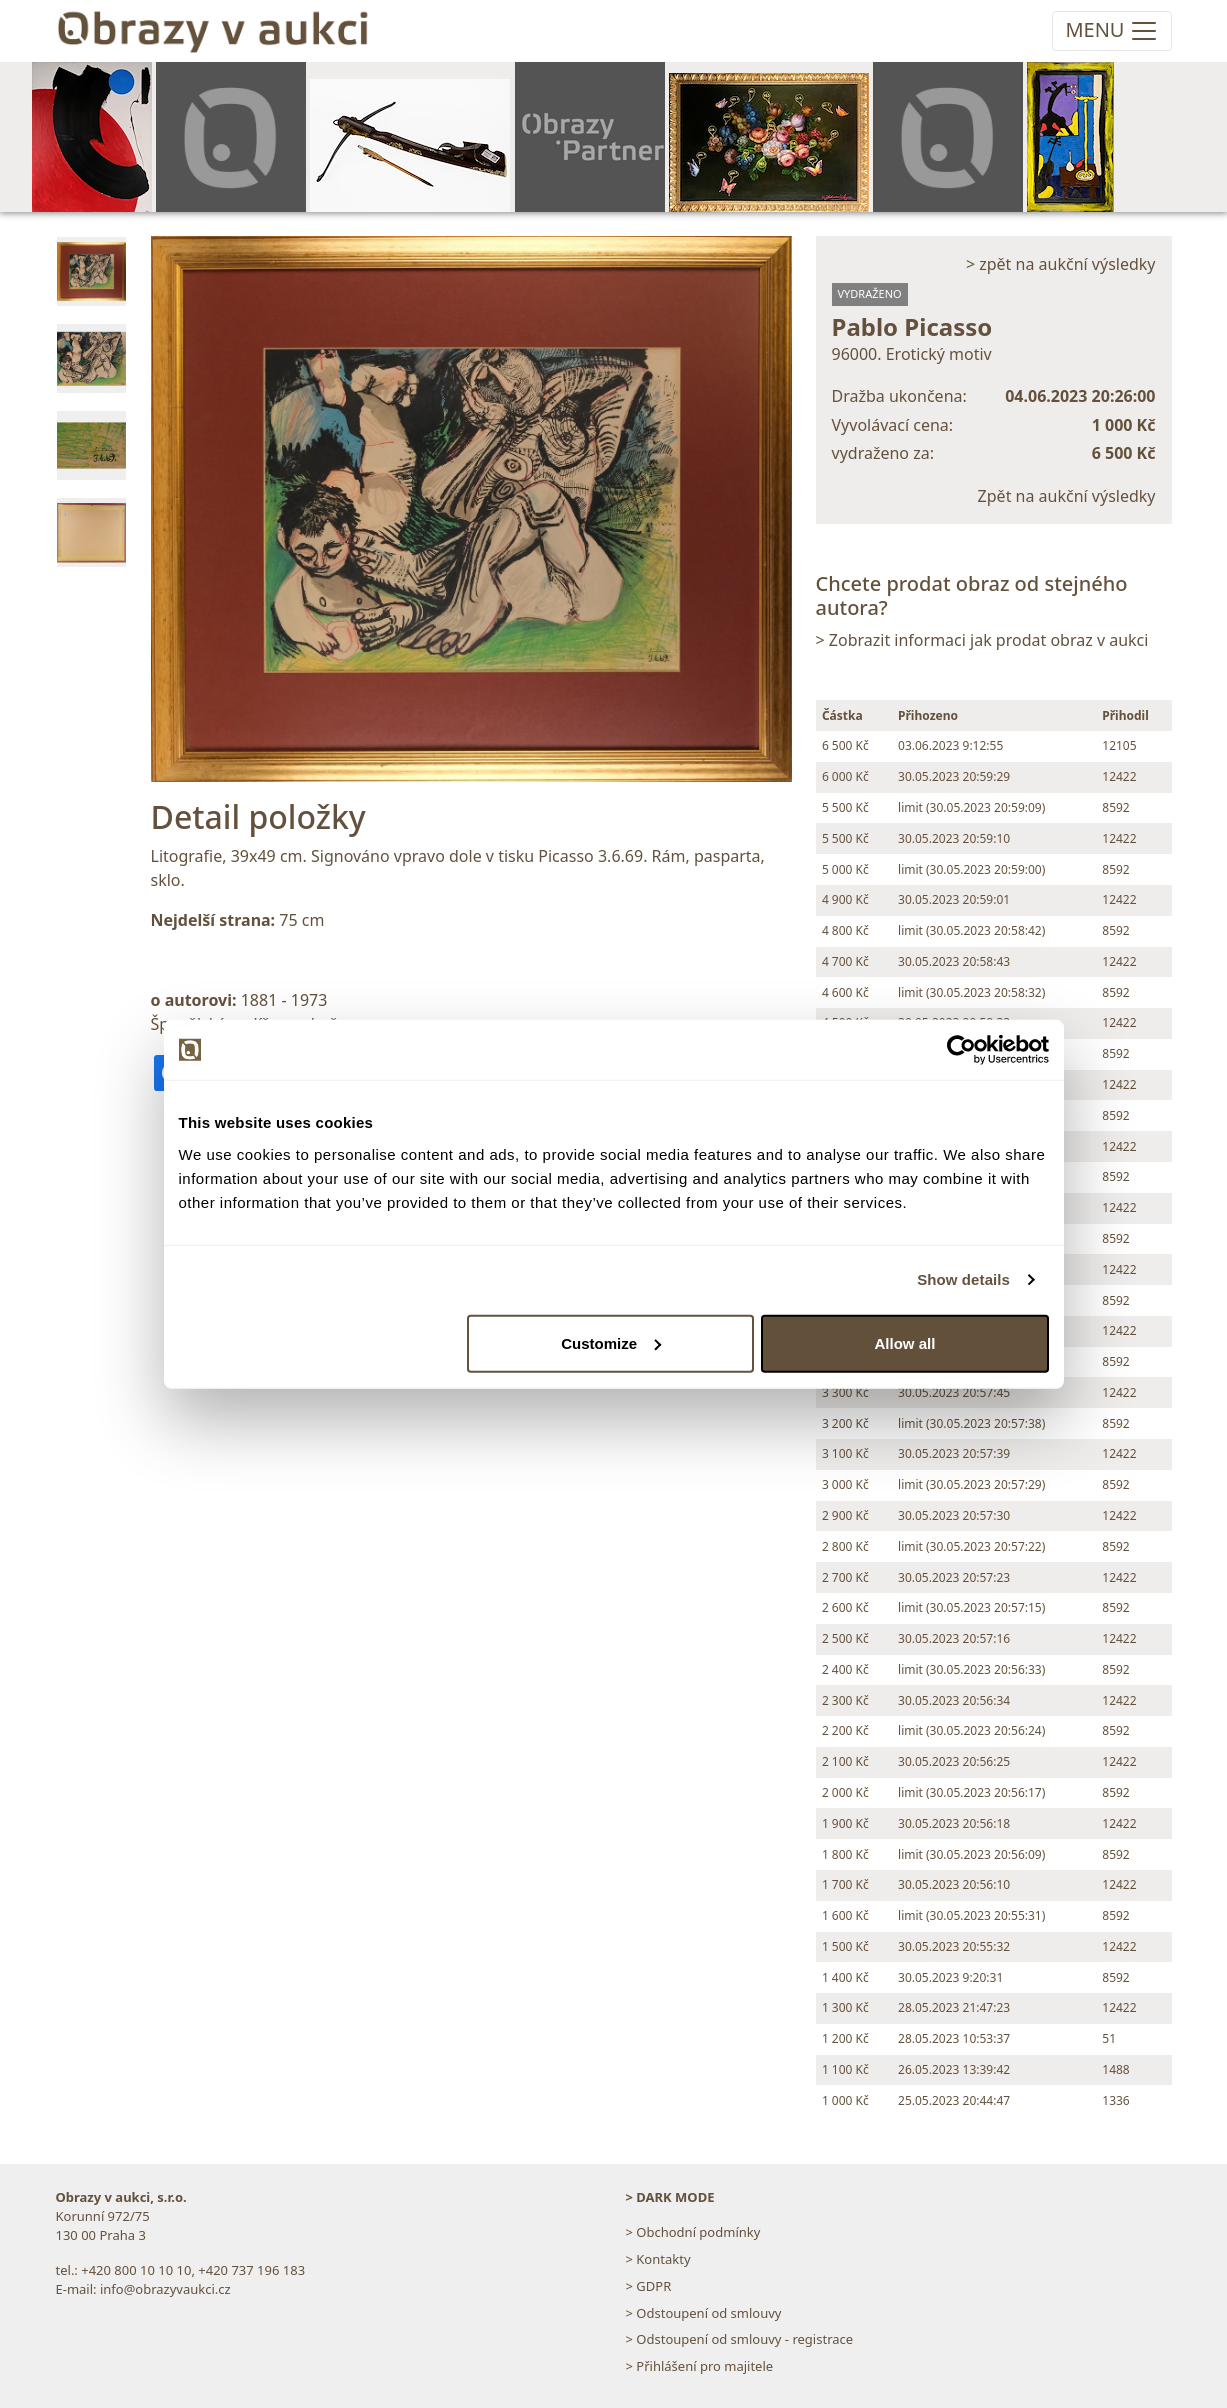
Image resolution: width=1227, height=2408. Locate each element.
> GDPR (649, 2286)
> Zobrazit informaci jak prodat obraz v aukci (982, 640)
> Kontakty (658, 2259)
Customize (611, 1342)
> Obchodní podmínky (693, 2232)
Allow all (905, 1342)
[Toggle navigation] (1111, 31)
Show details (963, 1279)
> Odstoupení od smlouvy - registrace (740, 2339)
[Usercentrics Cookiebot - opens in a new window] (961, 1050)
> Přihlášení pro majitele (700, 2366)
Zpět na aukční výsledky (1067, 496)
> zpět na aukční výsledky (1061, 264)
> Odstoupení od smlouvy (704, 2313)
